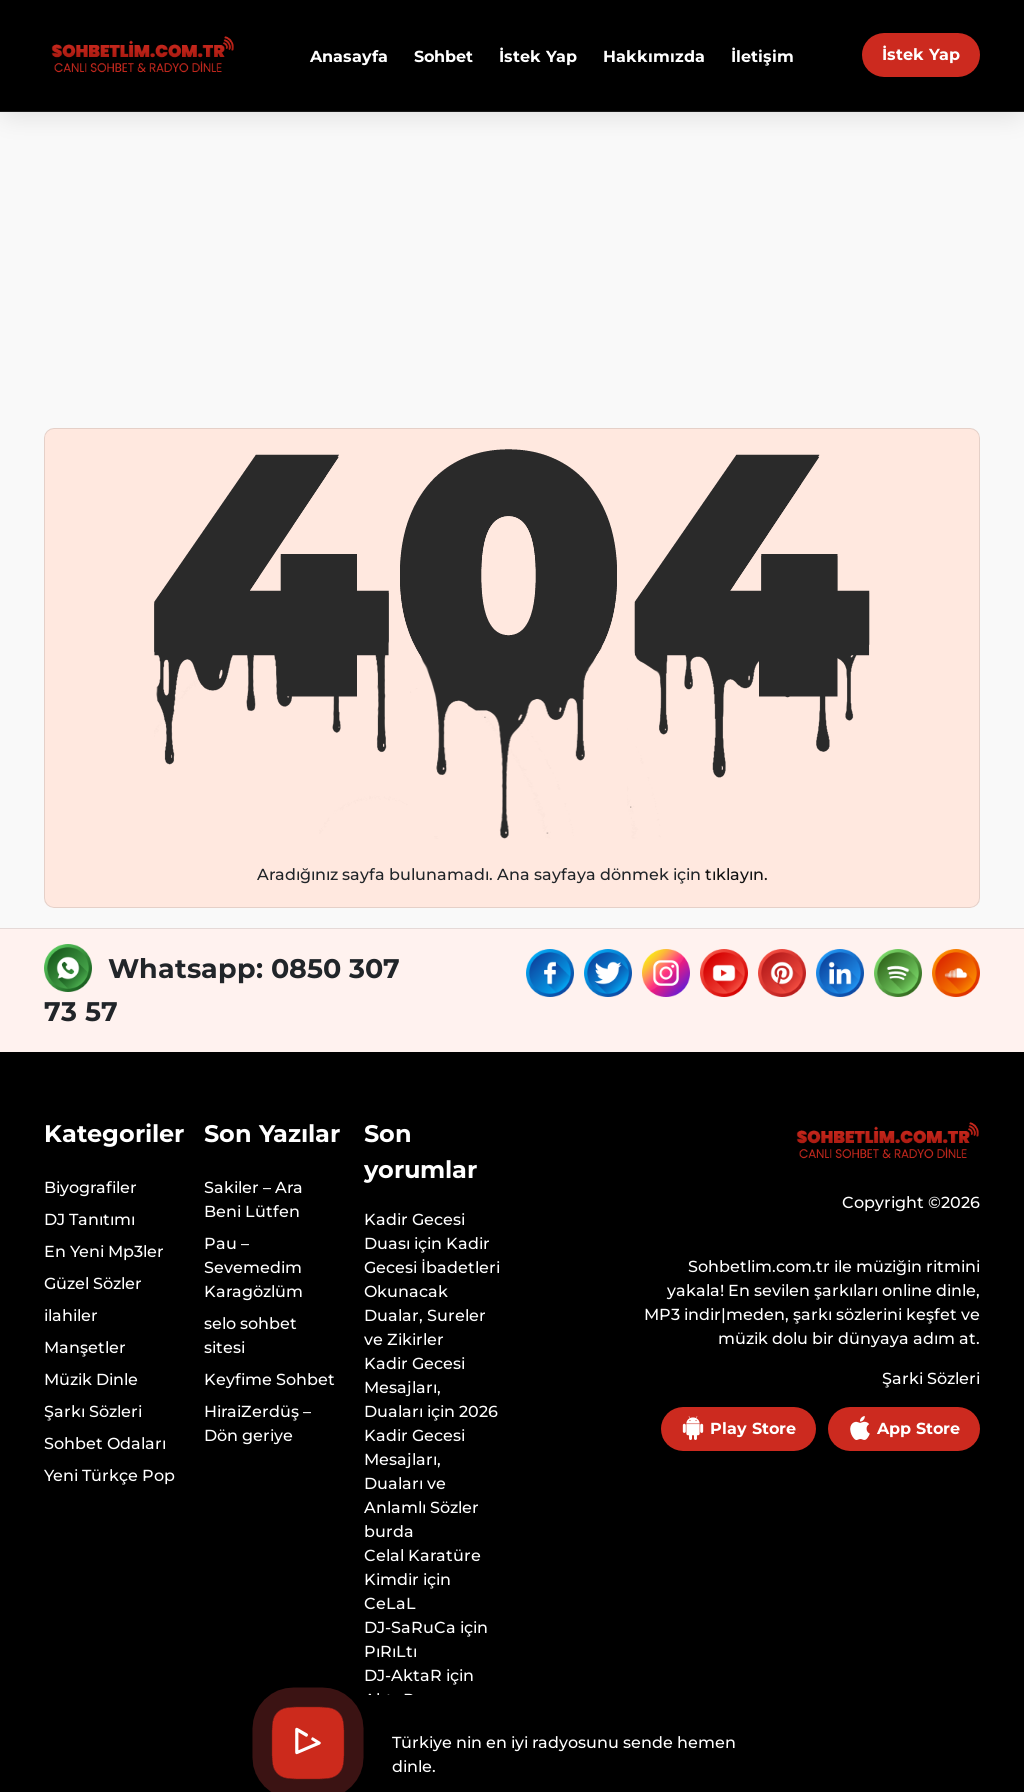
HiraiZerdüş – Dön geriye (257, 1423)
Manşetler (85, 1347)
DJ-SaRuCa (410, 1627)
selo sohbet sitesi (250, 1335)
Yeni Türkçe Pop (109, 1475)
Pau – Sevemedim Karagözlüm (253, 1267)
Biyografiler (90, 1187)
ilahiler (71, 1315)
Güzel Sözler (93, 1283)
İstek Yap (921, 54)
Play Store (738, 1428)
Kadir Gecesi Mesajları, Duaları (414, 1387)
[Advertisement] (512, 262)
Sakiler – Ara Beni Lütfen (253, 1199)
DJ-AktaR (403, 1675)
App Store (904, 1428)
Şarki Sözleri (931, 1378)
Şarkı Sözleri (93, 1411)
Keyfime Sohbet (269, 1379)
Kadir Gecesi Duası (414, 1231)
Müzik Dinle (91, 1379)
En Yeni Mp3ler (104, 1251)
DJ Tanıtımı (89, 1219)
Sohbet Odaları (105, 1443)
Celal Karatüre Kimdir (422, 1567)
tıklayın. (736, 874)
